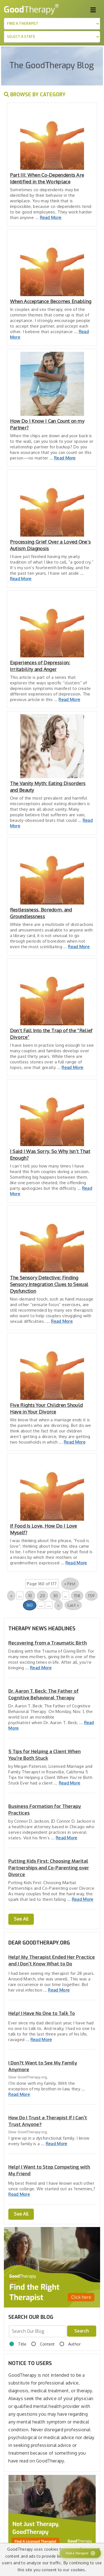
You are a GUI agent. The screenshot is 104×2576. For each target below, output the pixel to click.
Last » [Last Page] (73, 1605)
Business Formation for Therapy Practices (44, 1809)
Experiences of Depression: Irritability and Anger (40, 666)
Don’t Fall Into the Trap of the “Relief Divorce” (51, 1034)
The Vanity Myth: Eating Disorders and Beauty (48, 786)
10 (30, 1595)
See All (21, 1919)
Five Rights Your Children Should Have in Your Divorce (46, 1408)
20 (42, 1595)
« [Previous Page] (11, 1595)
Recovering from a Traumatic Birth (47, 1643)
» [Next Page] (58, 1605)
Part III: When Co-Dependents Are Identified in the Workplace (47, 178)
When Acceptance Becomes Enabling (51, 301)
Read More (51, 217)
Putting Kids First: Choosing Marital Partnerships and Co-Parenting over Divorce (48, 1868)
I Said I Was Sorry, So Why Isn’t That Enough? (50, 1154)
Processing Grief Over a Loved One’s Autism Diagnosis (50, 545)
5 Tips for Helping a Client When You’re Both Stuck (44, 1754)
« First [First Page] (70, 1583)
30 (55, 1595)
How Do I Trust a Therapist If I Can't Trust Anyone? (47, 2121)
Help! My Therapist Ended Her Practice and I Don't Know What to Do (51, 1960)
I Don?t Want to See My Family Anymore (42, 2066)
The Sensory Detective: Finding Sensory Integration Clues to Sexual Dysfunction (49, 1284)
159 (91, 1595)
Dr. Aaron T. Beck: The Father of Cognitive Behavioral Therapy (43, 1694)
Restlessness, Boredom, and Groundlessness (41, 913)
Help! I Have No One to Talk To (41, 2013)
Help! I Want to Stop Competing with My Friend (49, 2170)
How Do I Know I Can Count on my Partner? (47, 424)
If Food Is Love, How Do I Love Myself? (43, 1529)
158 (77, 1595)
